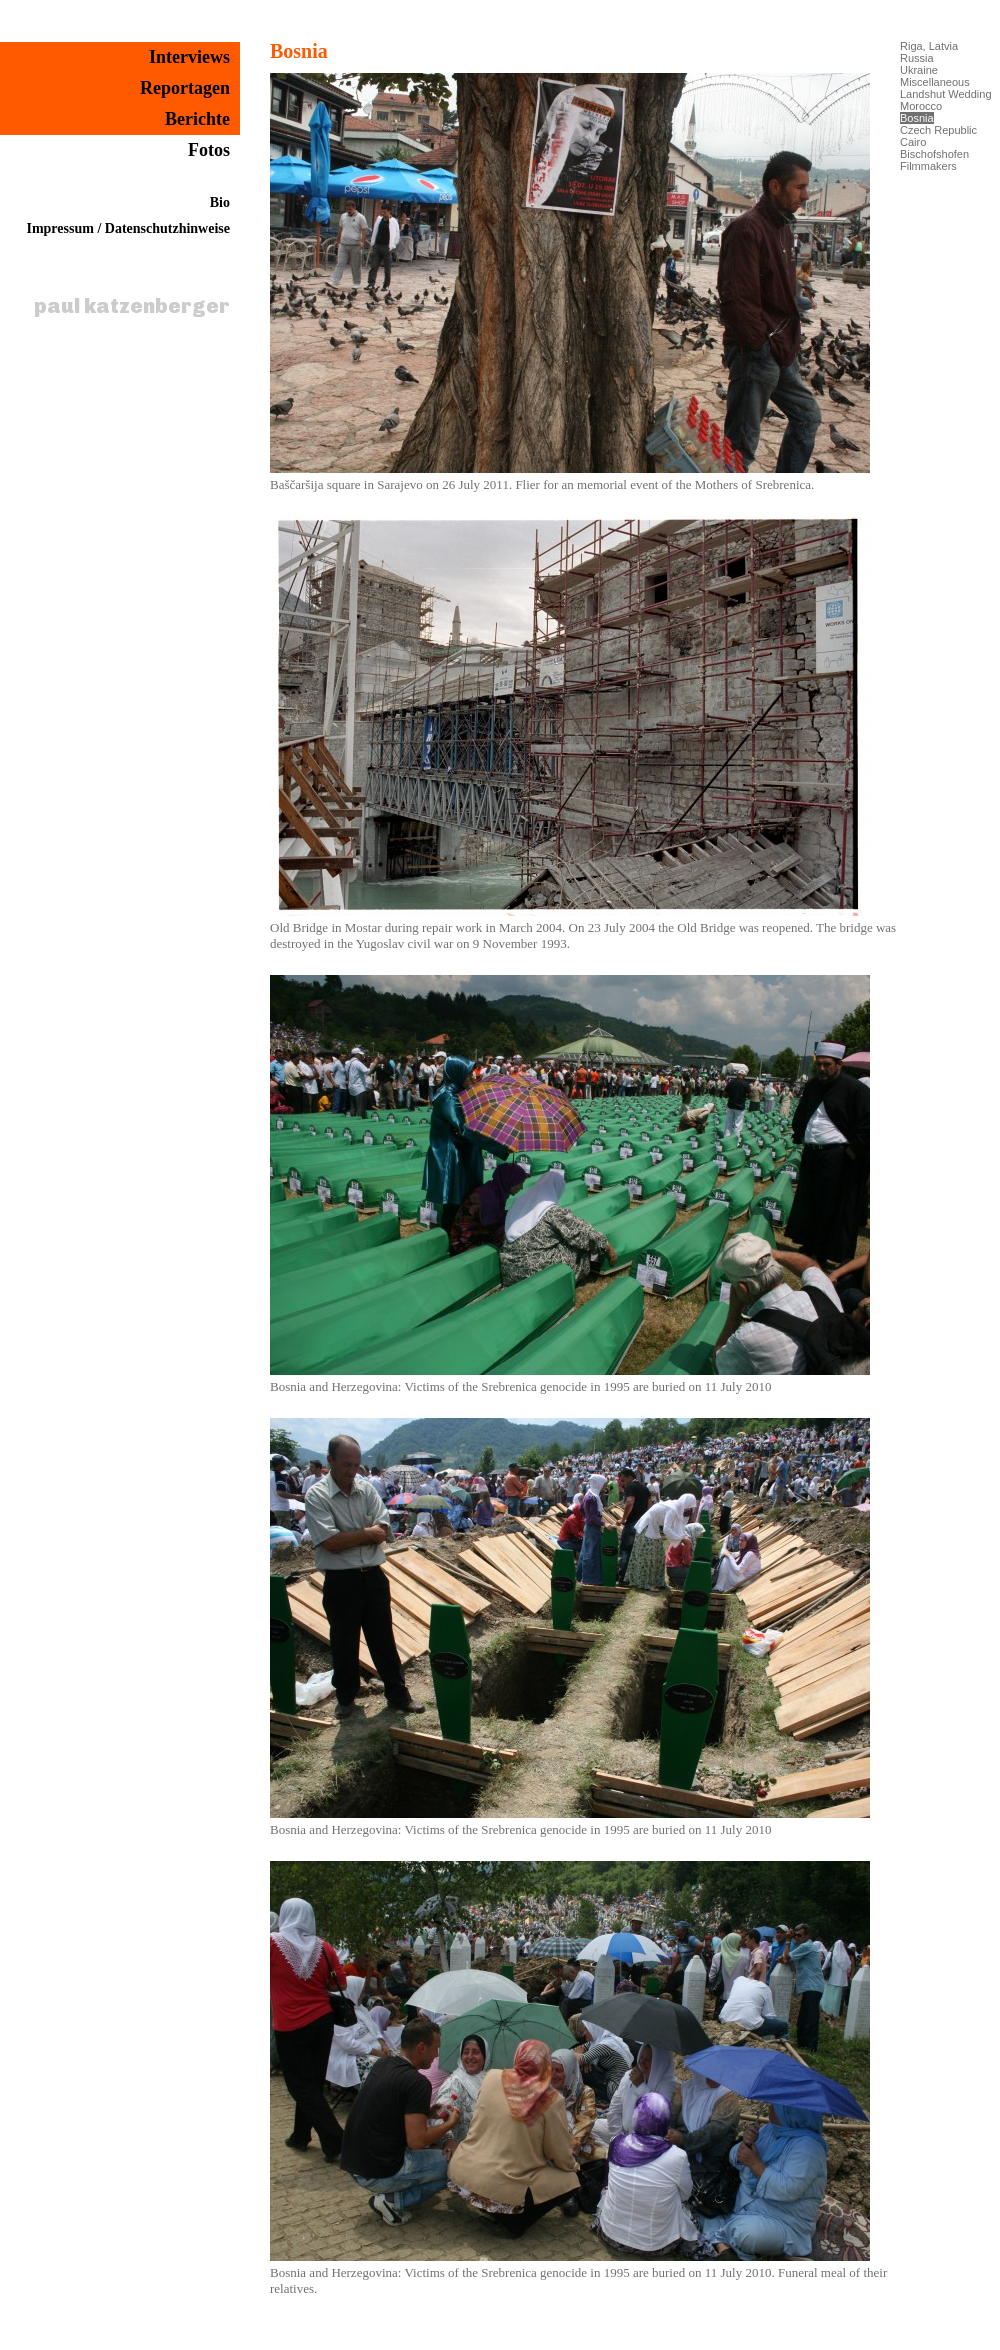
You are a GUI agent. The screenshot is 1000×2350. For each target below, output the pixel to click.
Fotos (209, 150)
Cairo (913, 142)
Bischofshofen (934, 154)
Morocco (921, 106)
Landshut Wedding (946, 94)
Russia (917, 58)
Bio (220, 202)
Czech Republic (938, 130)
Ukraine (919, 70)
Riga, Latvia (929, 46)
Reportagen (185, 88)
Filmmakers (928, 166)
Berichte (197, 119)
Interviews (189, 57)
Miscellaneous (935, 82)
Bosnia (299, 51)
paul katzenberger (132, 306)
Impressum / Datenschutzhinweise (128, 228)
